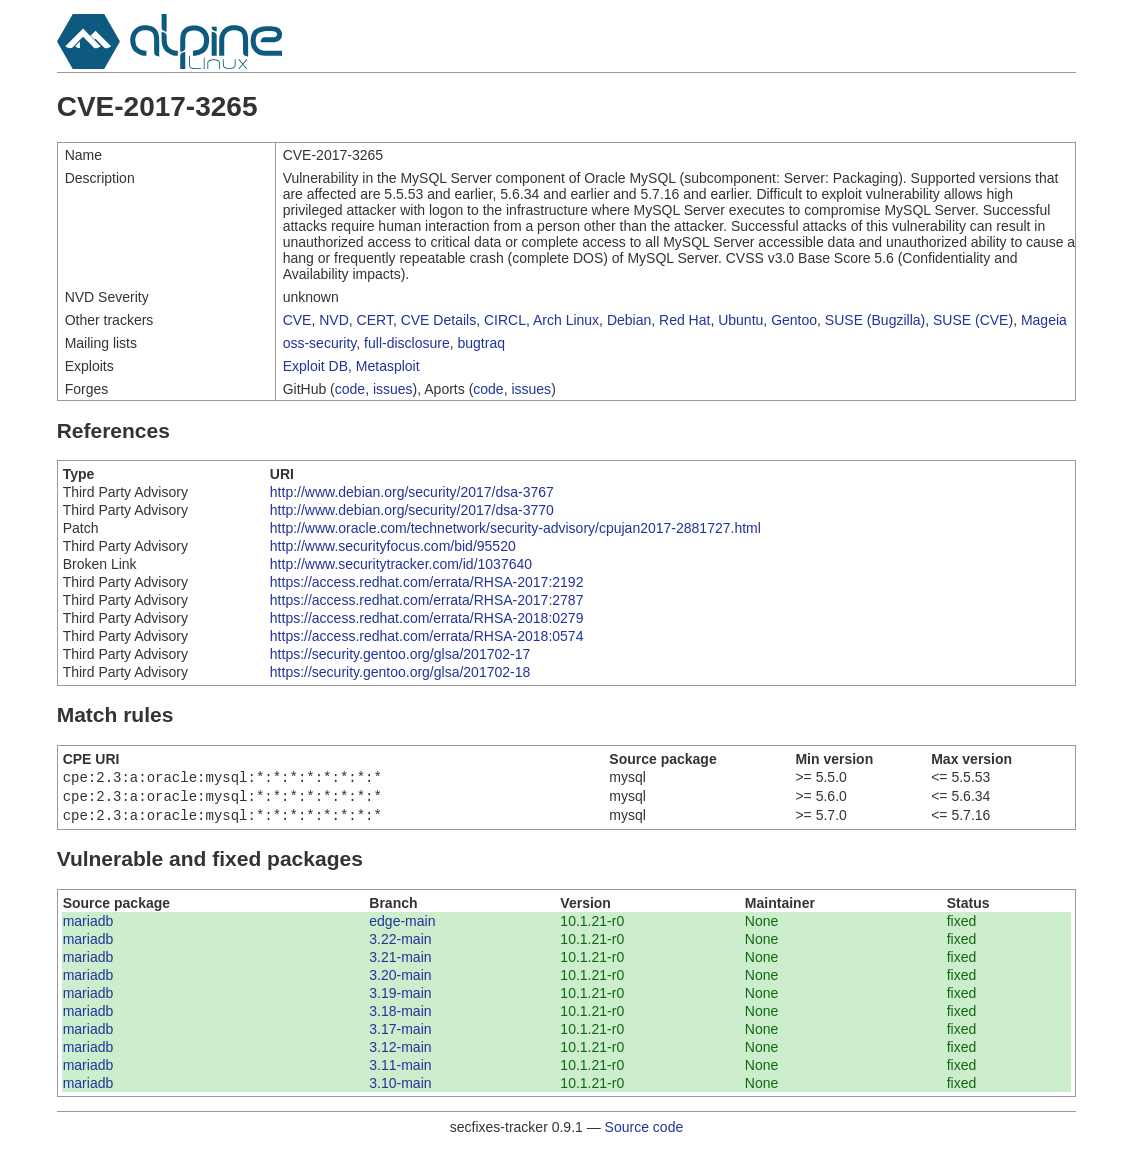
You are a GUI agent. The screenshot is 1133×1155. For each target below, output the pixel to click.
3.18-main (400, 1017)
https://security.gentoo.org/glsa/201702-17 (400, 654)
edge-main (402, 927)
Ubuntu (740, 320)
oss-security (320, 343)
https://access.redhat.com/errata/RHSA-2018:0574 (427, 636)
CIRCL (505, 320)
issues (393, 389)
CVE (297, 320)
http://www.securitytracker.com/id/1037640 (401, 564)
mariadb (88, 927)
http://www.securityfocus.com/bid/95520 (393, 546)
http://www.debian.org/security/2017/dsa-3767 (412, 492)
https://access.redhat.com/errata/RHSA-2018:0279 (427, 618)
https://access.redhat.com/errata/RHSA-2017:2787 (427, 600)
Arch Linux (566, 320)
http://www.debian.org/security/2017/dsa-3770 (412, 510)
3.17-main (400, 1035)
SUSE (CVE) (973, 320)
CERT (375, 320)
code (350, 389)
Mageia (1044, 320)
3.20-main (400, 981)
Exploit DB (315, 366)
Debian (629, 320)
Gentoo (794, 320)
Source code (644, 1133)
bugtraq (480, 343)
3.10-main (400, 1089)
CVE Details (438, 320)
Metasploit (388, 366)
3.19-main (400, 999)
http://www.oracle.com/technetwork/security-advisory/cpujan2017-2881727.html (515, 528)
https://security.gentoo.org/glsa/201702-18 (400, 672)
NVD (334, 320)
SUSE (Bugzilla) (875, 320)
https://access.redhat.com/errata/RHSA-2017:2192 (427, 582)
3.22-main (400, 945)
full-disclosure (407, 343)
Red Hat (684, 320)
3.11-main (400, 1071)
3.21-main (400, 963)
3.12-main (400, 1053)
